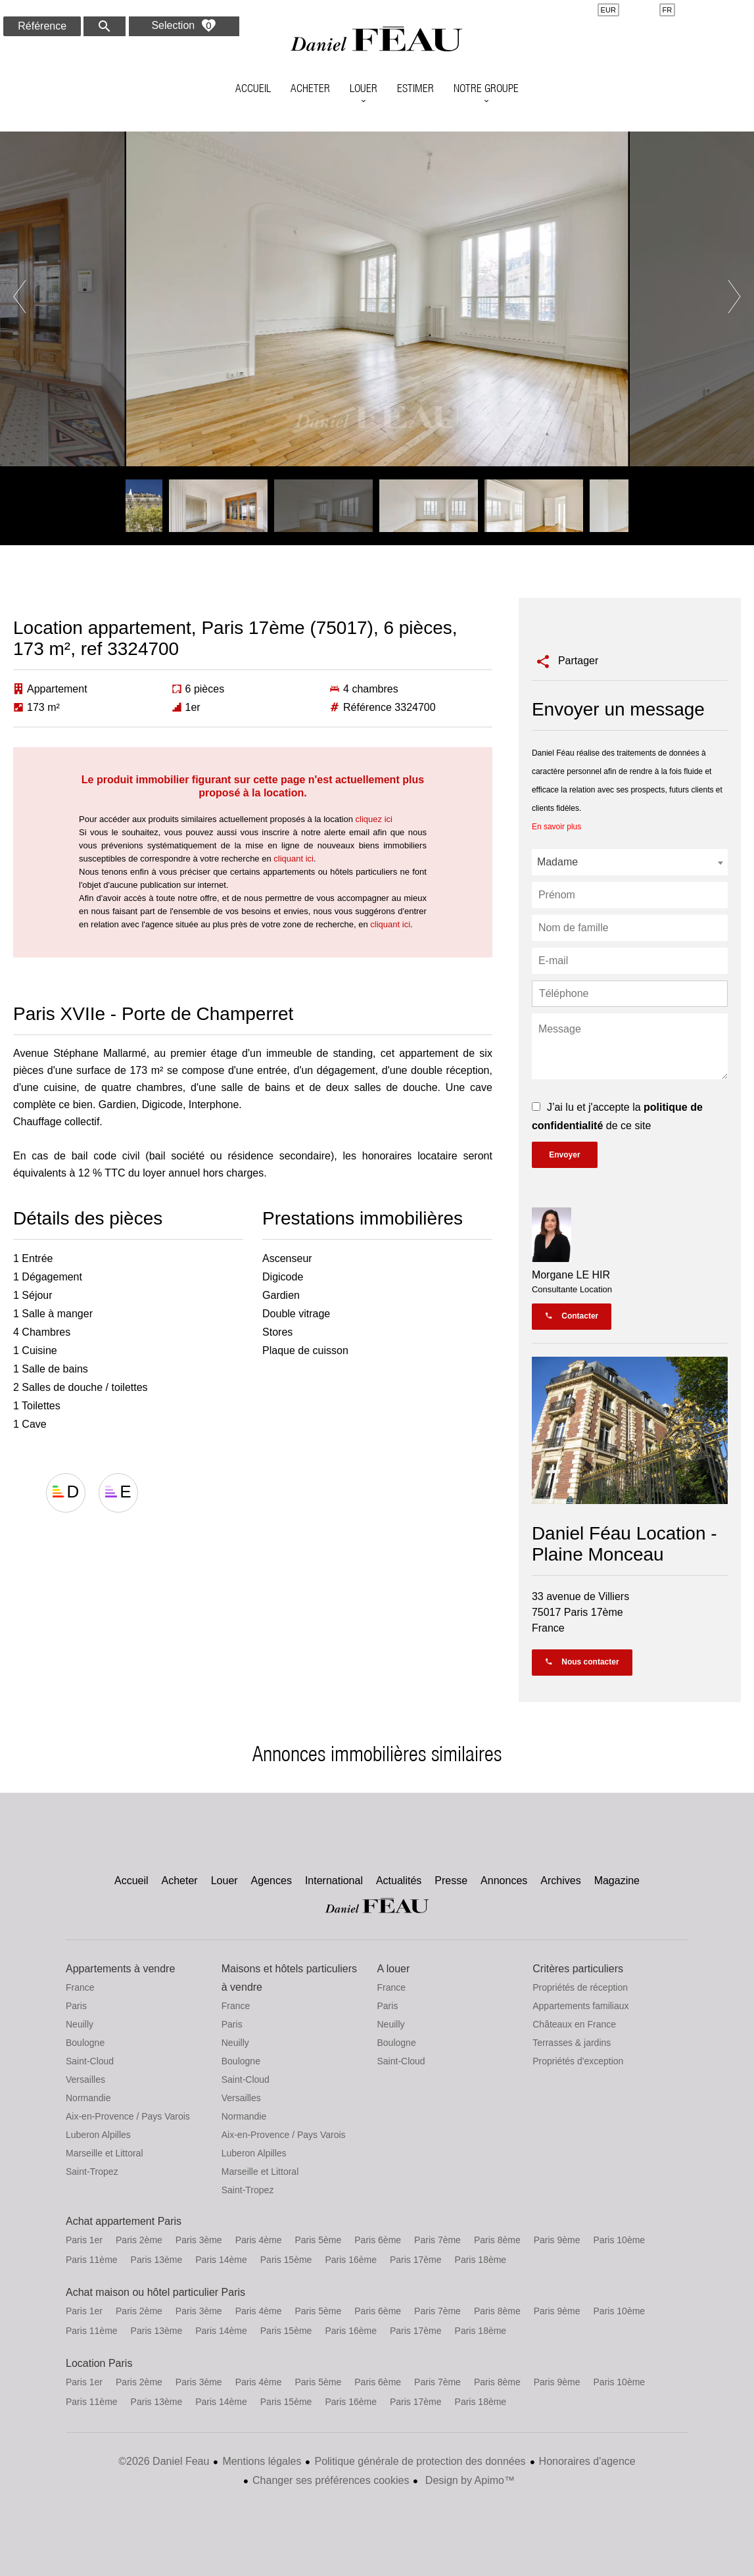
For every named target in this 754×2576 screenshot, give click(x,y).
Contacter (571, 1316)
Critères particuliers (577, 1968)
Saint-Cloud (90, 2061)
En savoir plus (556, 826)
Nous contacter (582, 1662)
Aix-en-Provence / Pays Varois (128, 2116)
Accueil (377, 42)
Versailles (85, 2079)
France (80, 1987)
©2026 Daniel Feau (163, 2461)
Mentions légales (261, 2461)
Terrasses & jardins (571, 2042)
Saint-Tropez (92, 2171)
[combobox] (630, 862)
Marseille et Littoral (104, 2153)
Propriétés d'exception (577, 2061)
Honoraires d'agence (587, 2461)
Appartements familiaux (580, 2006)
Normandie (88, 2098)
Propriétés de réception (580, 1987)
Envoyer (564, 1154)
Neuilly (79, 2024)
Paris (76, 2006)
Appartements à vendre (120, 1968)
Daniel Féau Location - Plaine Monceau (624, 1544)
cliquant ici (293, 858)
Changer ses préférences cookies (330, 2480)
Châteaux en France (574, 2024)
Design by (468, 2480)
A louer (393, 1968)
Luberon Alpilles (98, 2134)
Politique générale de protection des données (419, 2461)
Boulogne (85, 2042)
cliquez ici (374, 819)
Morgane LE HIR (571, 1274)
